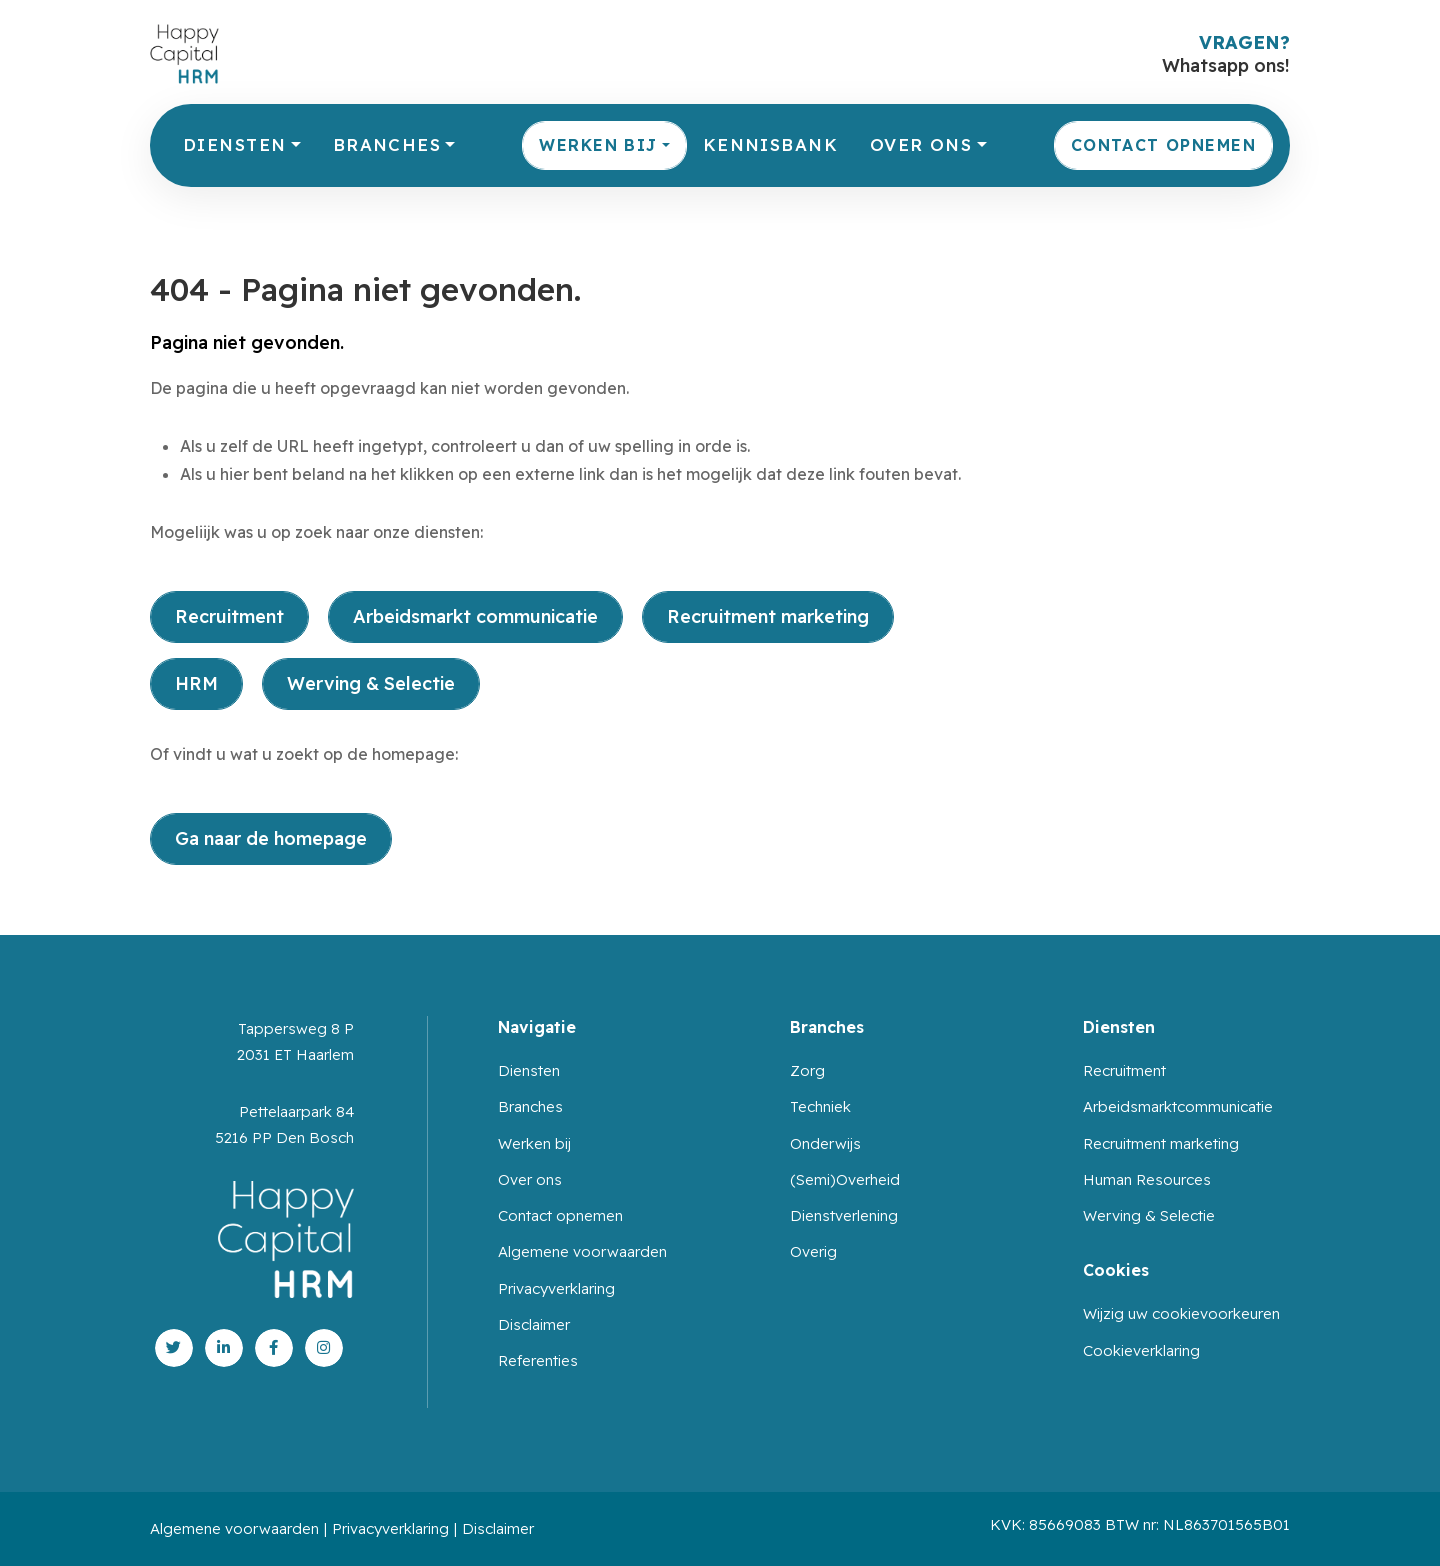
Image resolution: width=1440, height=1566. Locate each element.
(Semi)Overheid (845, 1179)
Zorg (807, 1070)
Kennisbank (770, 144)
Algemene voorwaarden (582, 1251)
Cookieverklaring (1141, 1350)
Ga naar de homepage (271, 838)
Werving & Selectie (371, 683)
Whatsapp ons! (1226, 65)
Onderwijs (825, 1143)
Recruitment (229, 616)
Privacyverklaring (556, 1288)
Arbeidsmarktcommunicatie (1178, 1106)
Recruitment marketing (768, 616)
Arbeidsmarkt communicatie (475, 616)
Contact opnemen (1163, 145)
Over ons (921, 144)
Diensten (234, 144)
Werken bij (598, 145)
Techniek (820, 1106)
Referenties (538, 1360)
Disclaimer (534, 1324)
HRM (196, 683)
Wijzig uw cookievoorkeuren (1181, 1313)
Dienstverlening (844, 1215)
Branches (387, 144)
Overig (813, 1251)
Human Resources (1147, 1179)
